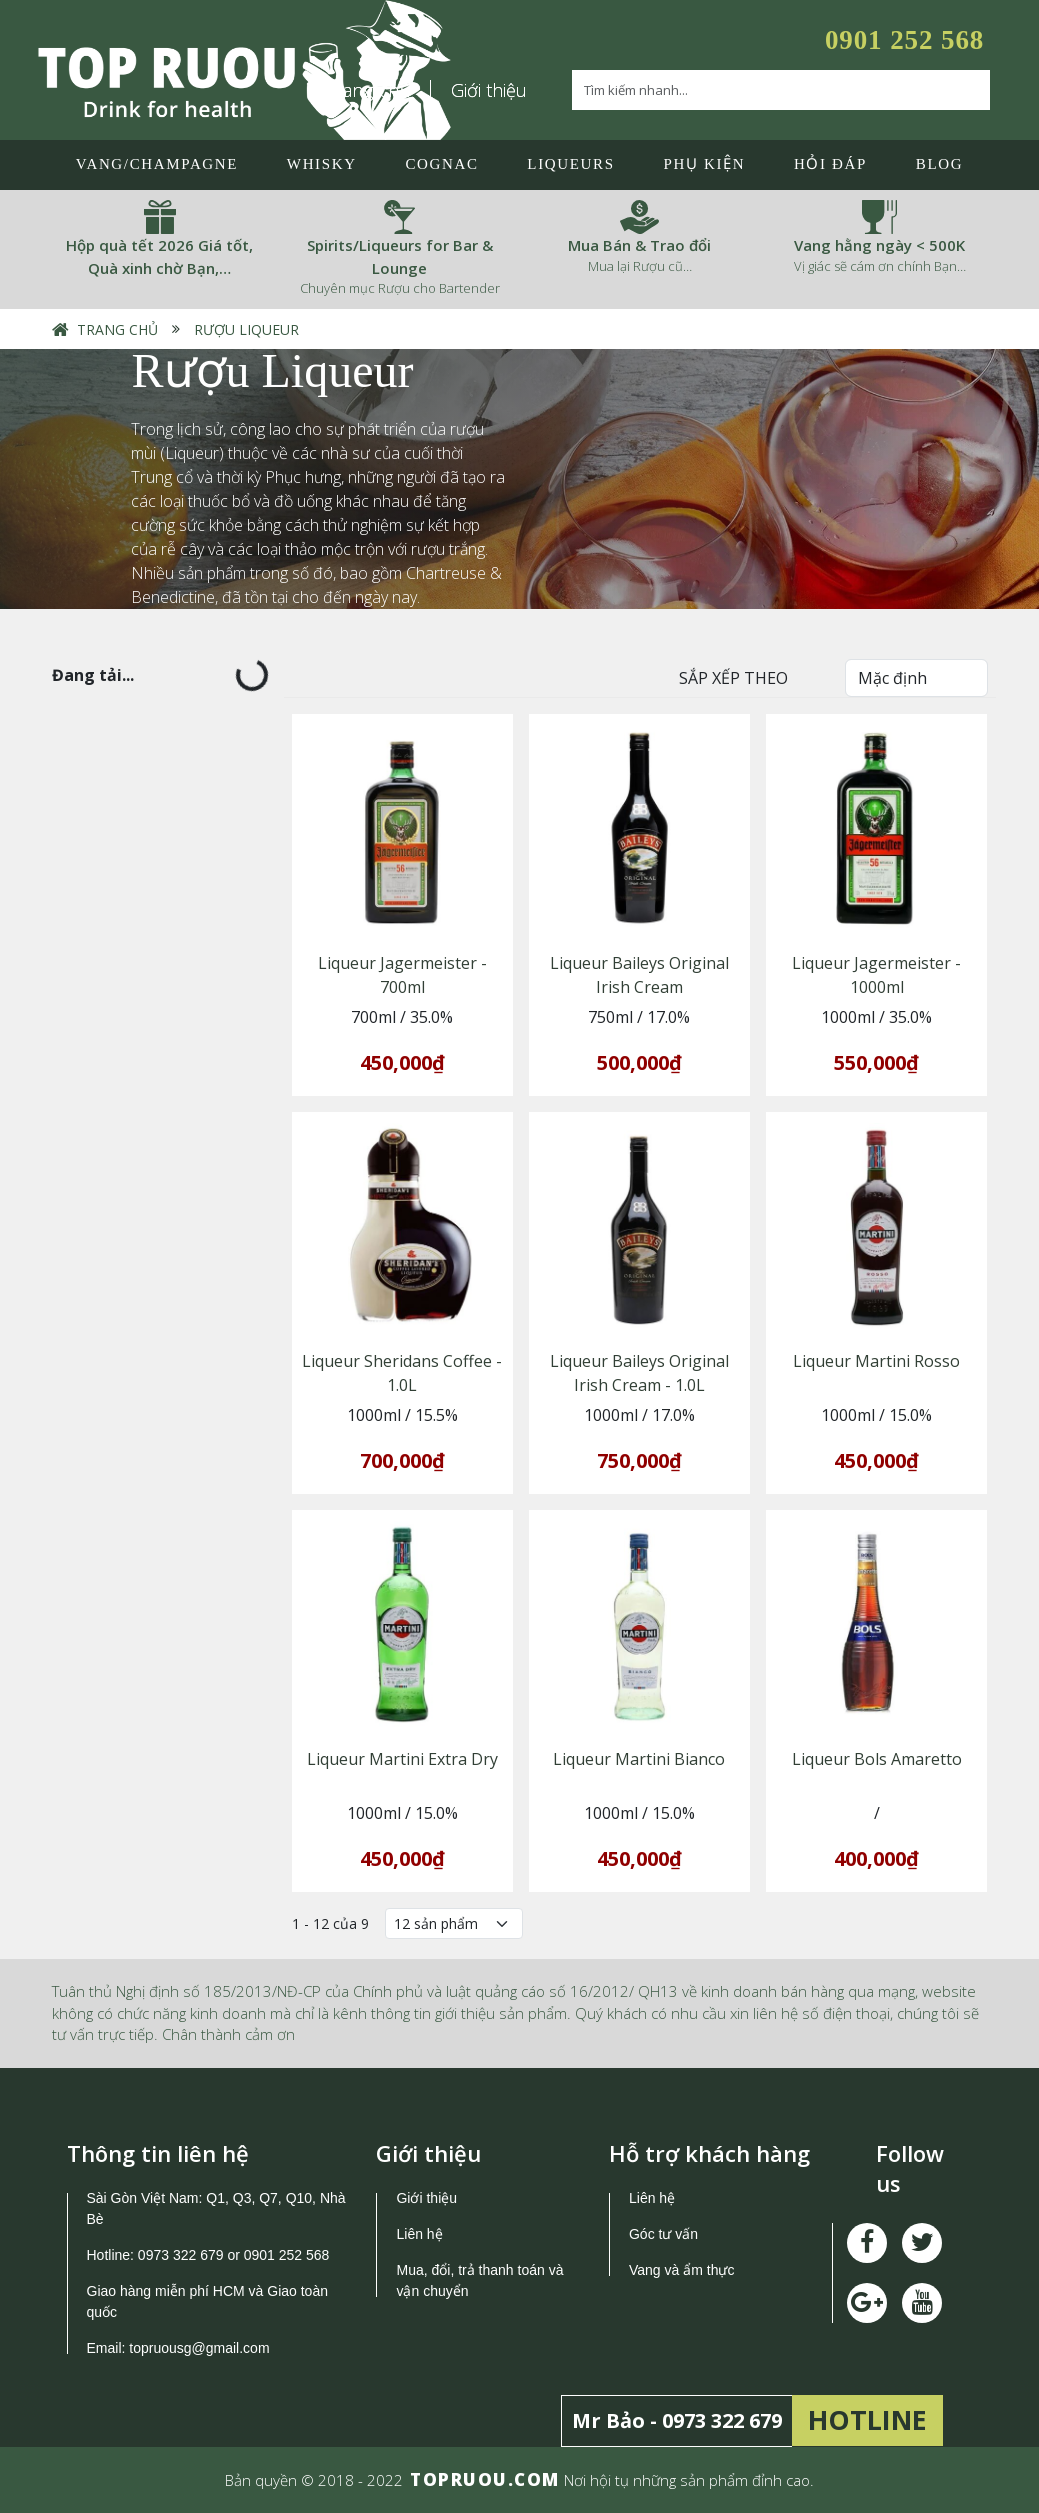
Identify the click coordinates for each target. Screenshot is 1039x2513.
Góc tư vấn (663, 2234)
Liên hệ (419, 2234)
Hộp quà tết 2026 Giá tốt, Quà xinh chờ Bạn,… (159, 256)
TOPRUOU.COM (485, 2479)
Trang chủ (117, 329)
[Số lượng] (454, 1923)
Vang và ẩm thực (681, 2270)
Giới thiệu (489, 90)
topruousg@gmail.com (201, 2348)
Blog (939, 164)
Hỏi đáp (830, 164)
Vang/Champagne (157, 164)
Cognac (441, 164)
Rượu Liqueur (246, 329)
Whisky (322, 164)
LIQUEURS (570, 164)
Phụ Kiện (704, 164)
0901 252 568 (904, 40)
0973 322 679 (181, 2255)
